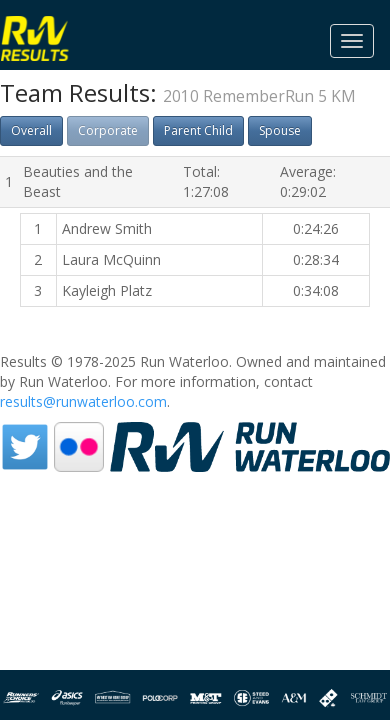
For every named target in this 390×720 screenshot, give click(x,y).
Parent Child (198, 130)
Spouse (280, 130)
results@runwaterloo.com (83, 401)
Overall (31, 130)
